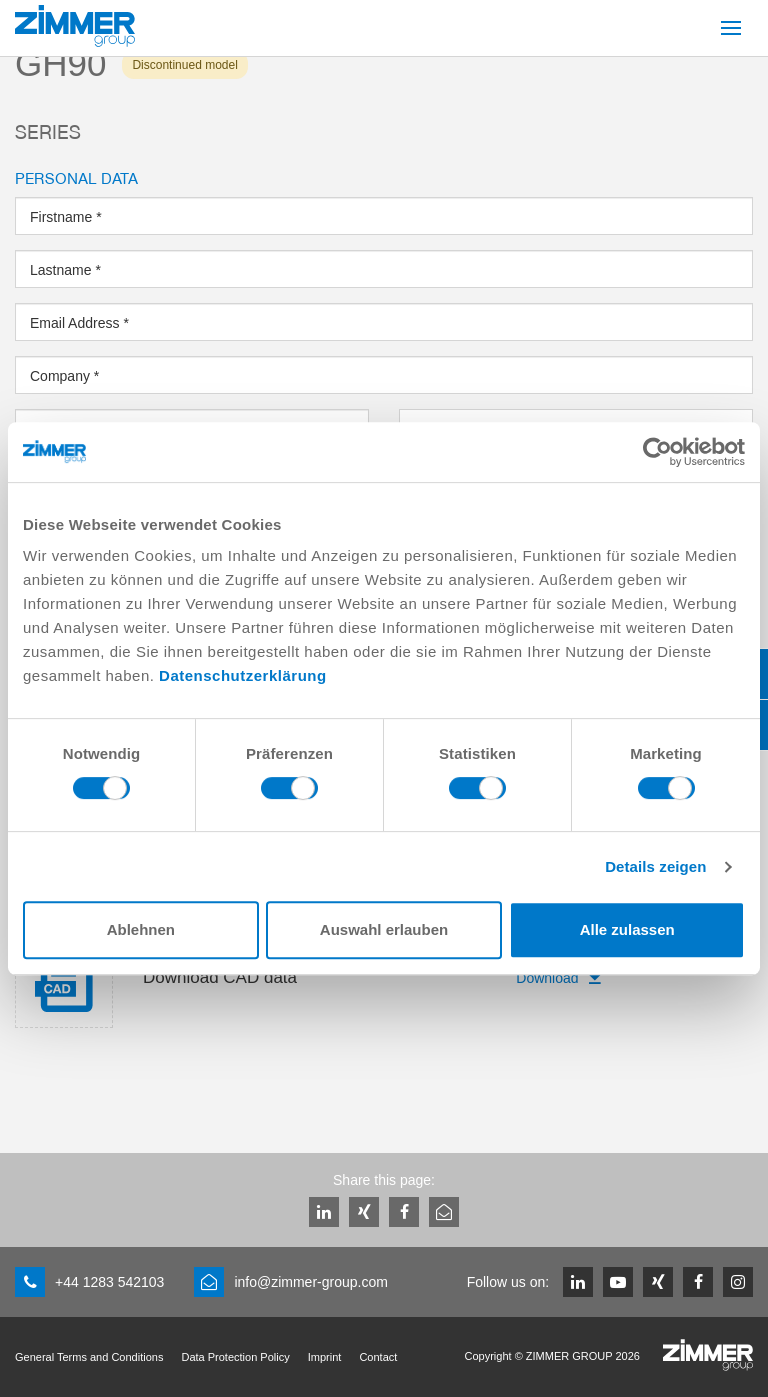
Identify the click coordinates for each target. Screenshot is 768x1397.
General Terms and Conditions (89, 1357)
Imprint (325, 1357)
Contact (378, 1357)
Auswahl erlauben (384, 929)
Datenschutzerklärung (243, 675)
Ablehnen (141, 929)
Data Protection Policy (235, 1357)
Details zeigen (655, 866)
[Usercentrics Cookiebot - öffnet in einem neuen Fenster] (657, 452)
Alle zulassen (627, 929)
